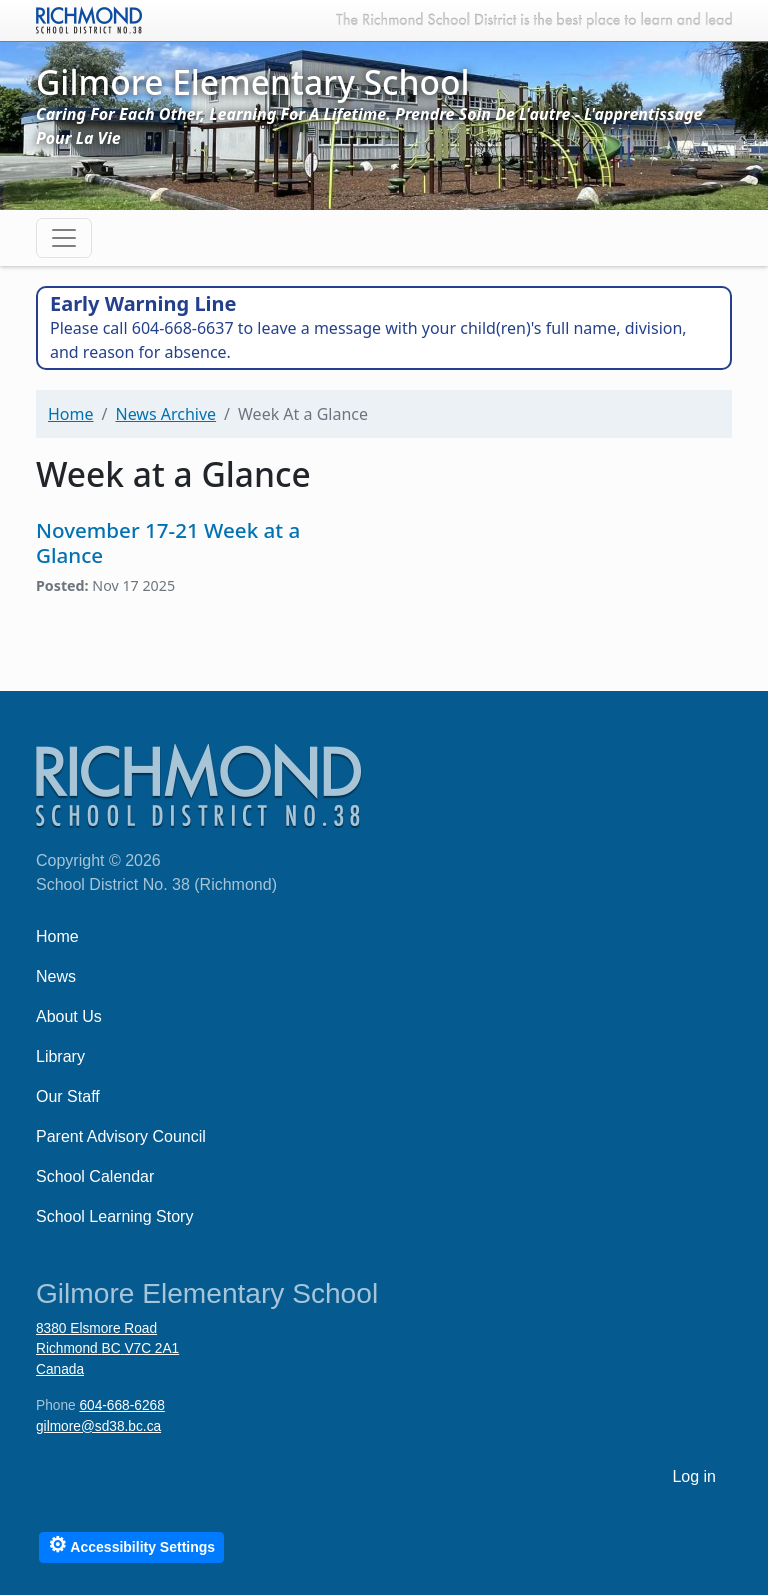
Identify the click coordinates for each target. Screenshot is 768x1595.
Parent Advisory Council (121, 1136)
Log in (694, 1476)
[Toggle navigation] (64, 238)
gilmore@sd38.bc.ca (98, 1426)
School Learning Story (114, 1216)
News (56, 976)
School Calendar (95, 1176)
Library (60, 1056)
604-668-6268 (121, 1405)
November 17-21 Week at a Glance (168, 542)
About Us (69, 1016)
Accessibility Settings (131, 1544)
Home (71, 414)
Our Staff (68, 1096)
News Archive (165, 414)
